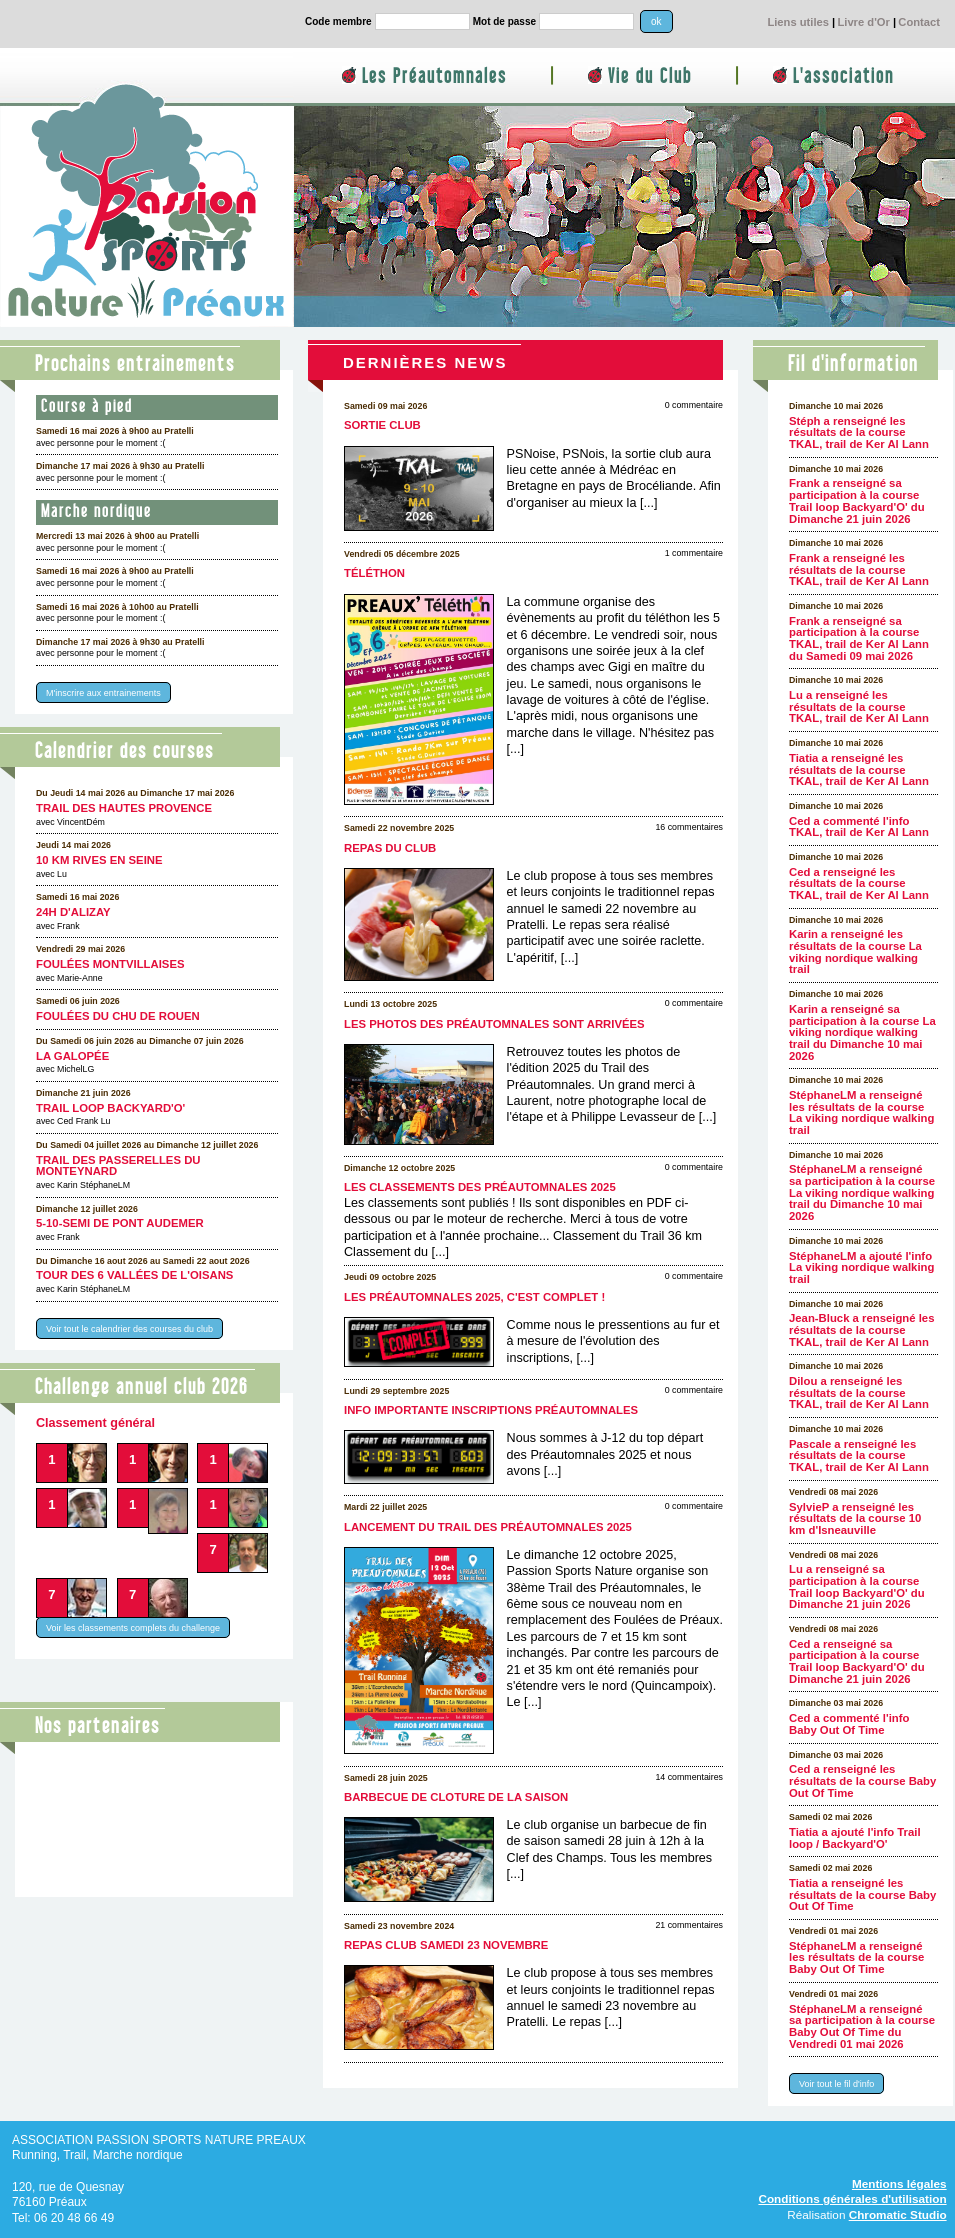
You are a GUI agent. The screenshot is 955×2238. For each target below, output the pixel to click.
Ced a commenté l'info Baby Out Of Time (849, 1724)
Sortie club (382, 425)
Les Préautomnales (434, 76)
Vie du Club (650, 76)
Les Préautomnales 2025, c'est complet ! (474, 1297)
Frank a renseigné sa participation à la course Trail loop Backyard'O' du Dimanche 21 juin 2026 (857, 500)
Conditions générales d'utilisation (852, 2198)
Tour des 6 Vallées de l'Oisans (134, 1275)
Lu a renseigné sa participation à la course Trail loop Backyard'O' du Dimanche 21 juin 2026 (857, 1586)
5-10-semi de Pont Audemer (120, 1223)
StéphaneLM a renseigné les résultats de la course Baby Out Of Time (856, 1957)
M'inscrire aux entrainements (103, 693)
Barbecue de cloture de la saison (456, 1797)
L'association (843, 76)
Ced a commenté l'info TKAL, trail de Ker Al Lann (859, 827)
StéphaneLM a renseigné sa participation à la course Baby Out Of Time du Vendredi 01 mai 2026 (862, 2026)
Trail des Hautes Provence (124, 808)
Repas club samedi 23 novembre (446, 1945)
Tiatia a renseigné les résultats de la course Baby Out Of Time (862, 1894)
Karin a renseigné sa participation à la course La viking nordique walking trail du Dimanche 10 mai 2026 (862, 1032)
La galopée (72, 1056)
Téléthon (374, 573)
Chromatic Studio (898, 2214)
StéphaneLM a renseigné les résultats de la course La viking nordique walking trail (861, 1112)
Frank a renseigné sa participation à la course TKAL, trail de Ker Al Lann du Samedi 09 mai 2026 (859, 638)
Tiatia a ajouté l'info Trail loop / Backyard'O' (855, 1838)
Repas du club (390, 848)
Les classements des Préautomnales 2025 (480, 1187)
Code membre (338, 21)
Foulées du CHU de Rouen (118, 1016)
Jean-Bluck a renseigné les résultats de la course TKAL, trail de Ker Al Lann (861, 1329)
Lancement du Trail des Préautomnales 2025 (488, 1527)
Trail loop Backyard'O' (110, 1108)
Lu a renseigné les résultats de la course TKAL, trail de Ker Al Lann (859, 706)
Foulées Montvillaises (110, 964)
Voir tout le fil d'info (836, 2084)
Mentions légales (899, 2183)
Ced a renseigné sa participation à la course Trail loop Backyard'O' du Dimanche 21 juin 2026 (857, 1661)
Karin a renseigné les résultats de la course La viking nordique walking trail (855, 951)
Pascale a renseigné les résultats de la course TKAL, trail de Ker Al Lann (859, 1455)
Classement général (95, 1423)
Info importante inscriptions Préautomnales (491, 1410)
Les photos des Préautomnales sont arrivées (494, 1024)
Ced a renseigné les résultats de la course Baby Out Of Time (862, 1780)
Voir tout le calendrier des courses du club (129, 1329)
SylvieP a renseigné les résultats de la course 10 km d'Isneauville (855, 1518)
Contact (919, 22)
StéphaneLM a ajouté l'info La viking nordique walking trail (861, 1267)
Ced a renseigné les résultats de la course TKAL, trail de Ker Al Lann (859, 883)
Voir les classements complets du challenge (133, 1628)
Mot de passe (504, 21)
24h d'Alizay (73, 912)
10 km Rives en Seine (99, 860)
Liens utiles (798, 22)
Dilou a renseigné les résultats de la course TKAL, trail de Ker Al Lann (859, 1392)
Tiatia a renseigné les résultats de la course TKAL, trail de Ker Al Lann (859, 769)
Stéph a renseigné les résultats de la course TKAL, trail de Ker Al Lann (859, 432)
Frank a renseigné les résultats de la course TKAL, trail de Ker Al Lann (859, 569)
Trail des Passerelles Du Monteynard (118, 1166)
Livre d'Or (863, 22)
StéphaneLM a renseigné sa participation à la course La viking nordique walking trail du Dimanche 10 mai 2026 (862, 1192)
